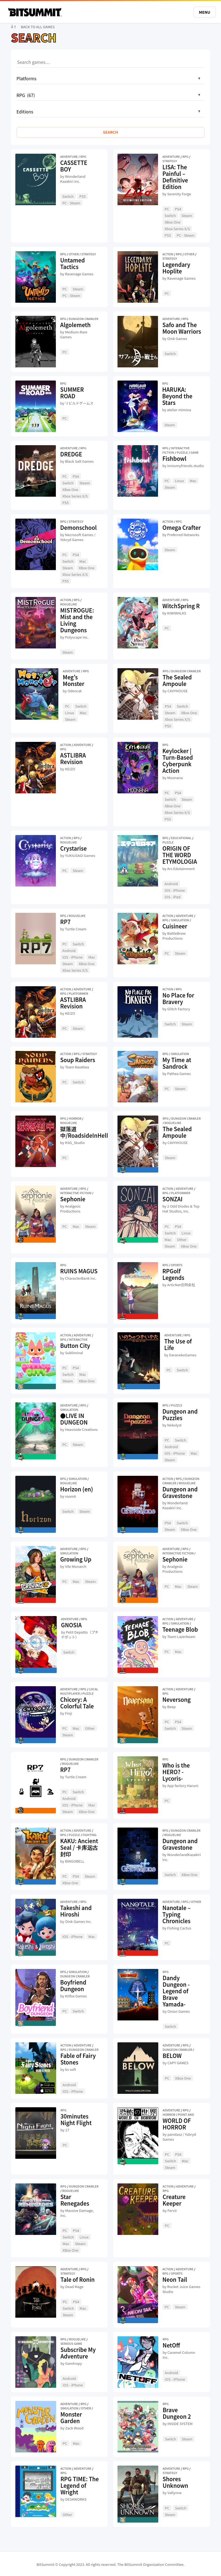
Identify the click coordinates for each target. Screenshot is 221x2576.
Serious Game (71, 2343)
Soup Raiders (77, 1060)
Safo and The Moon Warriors (181, 328)
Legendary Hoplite (176, 268)
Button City (75, 1346)
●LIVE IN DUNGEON (74, 1419)
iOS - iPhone (175, 890)
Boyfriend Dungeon (73, 1985)
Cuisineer (174, 926)
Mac (193, 480)
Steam (187, 215)
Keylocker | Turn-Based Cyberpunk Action (177, 760)
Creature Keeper (174, 2200)
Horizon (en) (76, 1489)
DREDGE (71, 454)
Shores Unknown (175, 2482)
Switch (68, 196)
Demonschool (78, 527)
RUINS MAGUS (78, 1271)
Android (171, 883)
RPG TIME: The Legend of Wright (80, 2485)
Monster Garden (71, 2417)
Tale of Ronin (78, 2279)
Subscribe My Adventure (78, 2353)
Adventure (69, 156)
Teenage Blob (180, 1629)
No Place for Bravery (178, 998)
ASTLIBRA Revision (73, 758)
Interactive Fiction (75, 1193)
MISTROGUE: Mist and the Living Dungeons (77, 620)
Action (167, 254)
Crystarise (73, 848)
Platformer (78, 993)
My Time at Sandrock (176, 1063)
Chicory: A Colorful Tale (77, 1703)
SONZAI (172, 1199)
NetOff (171, 2345)
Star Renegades (75, 2200)
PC (167, 208)
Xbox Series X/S (177, 228)
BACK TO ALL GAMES (38, 26)
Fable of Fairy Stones (78, 2059)
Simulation (180, 920)
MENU (204, 12)
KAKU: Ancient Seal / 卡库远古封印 (79, 1847)
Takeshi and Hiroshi (76, 1911)
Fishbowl (174, 458)
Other (74, 254)
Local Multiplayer (79, 1691)
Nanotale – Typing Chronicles (176, 1914)
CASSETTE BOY (73, 166)
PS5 (82, 196)
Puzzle (182, 452)
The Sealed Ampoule (177, 680)
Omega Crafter (181, 527)
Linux (179, 480)
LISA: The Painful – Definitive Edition (175, 177)
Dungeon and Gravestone (180, 1492)
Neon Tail (174, 2279)
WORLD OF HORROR (177, 2124)
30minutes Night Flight (76, 2119)
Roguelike (68, 604)
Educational (181, 838)
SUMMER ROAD (72, 392)
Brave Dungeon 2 (177, 2413)
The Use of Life (178, 1344)
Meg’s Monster (73, 680)
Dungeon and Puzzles (180, 1414)
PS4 (178, 208)
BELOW (172, 2056)
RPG (83, 156)
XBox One (172, 222)
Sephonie (72, 1199)
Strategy (169, 161)
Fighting (89, 1834)
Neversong (176, 1699)
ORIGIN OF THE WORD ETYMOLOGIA (179, 854)
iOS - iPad (172, 896)
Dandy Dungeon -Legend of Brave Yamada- (176, 1991)
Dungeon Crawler (83, 318)
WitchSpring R (181, 606)
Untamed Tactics (72, 263)
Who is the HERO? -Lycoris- (176, 1771)
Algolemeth (75, 325)
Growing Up (75, 1559)
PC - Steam (71, 202)
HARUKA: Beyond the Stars (177, 396)
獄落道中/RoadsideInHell (84, 1132)
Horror (75, 1118)
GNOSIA (71, 1625)
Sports (176, 1265)
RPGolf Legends (173, 1274)
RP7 (65, 922)
